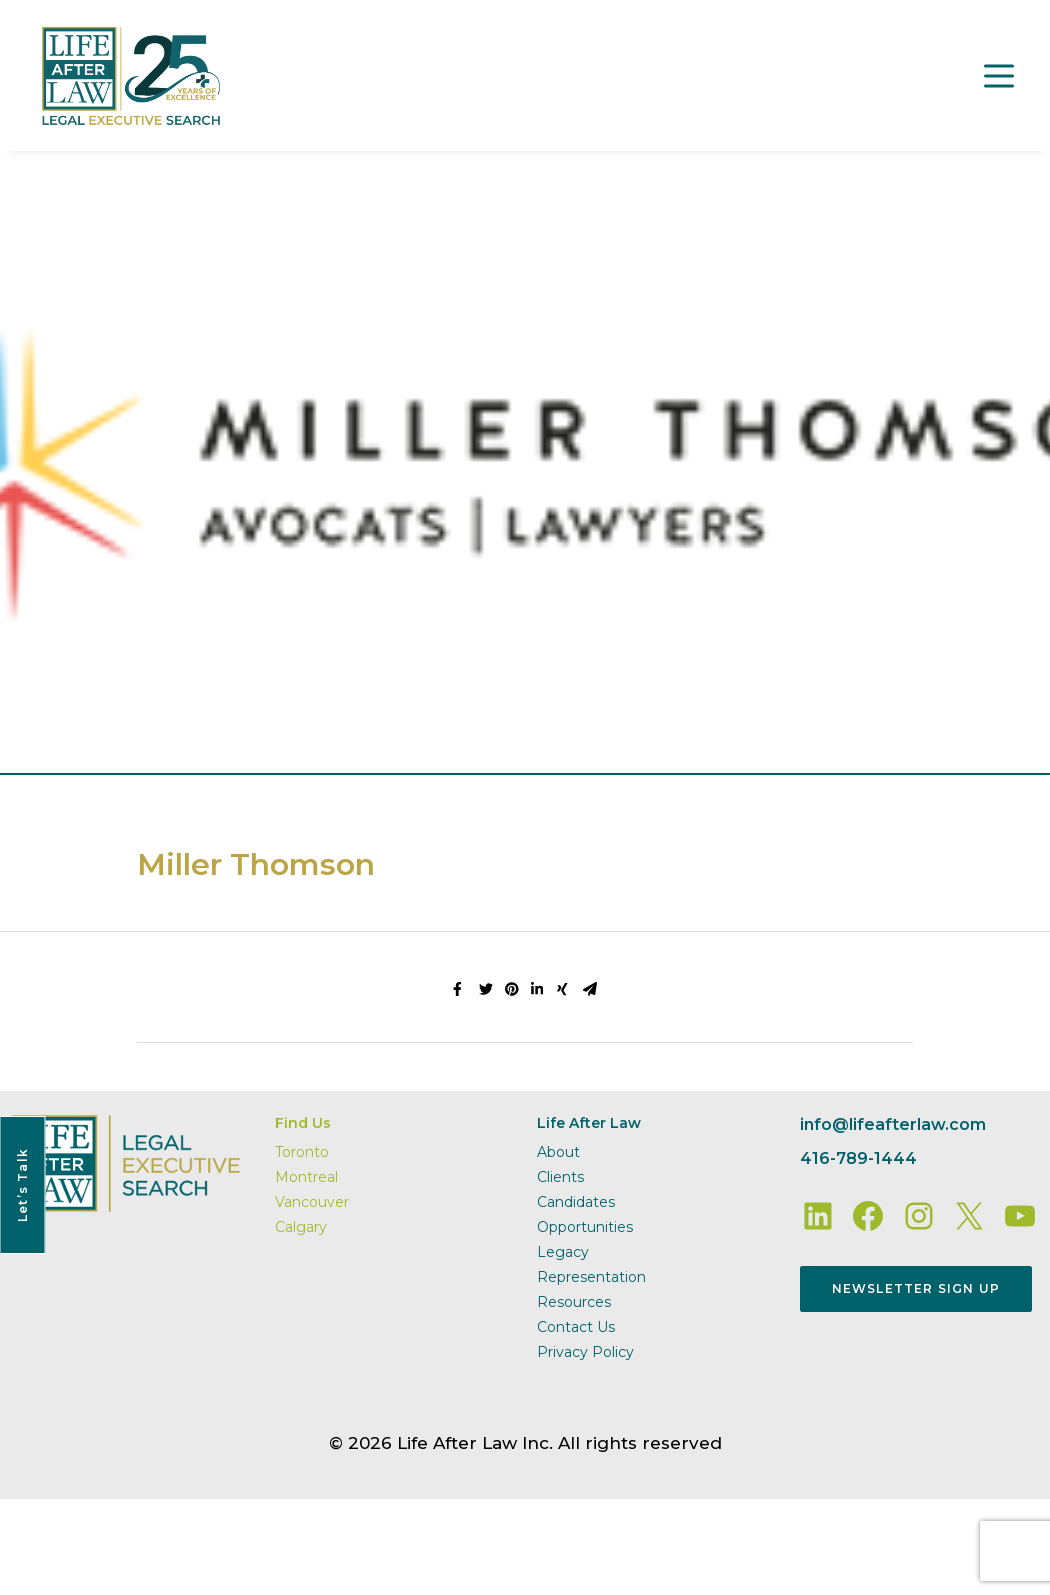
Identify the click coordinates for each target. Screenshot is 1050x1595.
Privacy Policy (585, 1352)
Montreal (306, 1177)
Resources (574, 1302)
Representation (591, 1277)
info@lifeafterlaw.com (893, 1124)
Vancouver (312, 1202)
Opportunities (585, 1227)
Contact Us (576, 1327)
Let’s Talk (22, 1185)
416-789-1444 (858, 1158)
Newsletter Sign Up (916, 1288)
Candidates (576, 1202)
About (558, 1152)
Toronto (302, 1152)
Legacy (563, 1252)
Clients (560, 1177)
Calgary (301, 1227)
